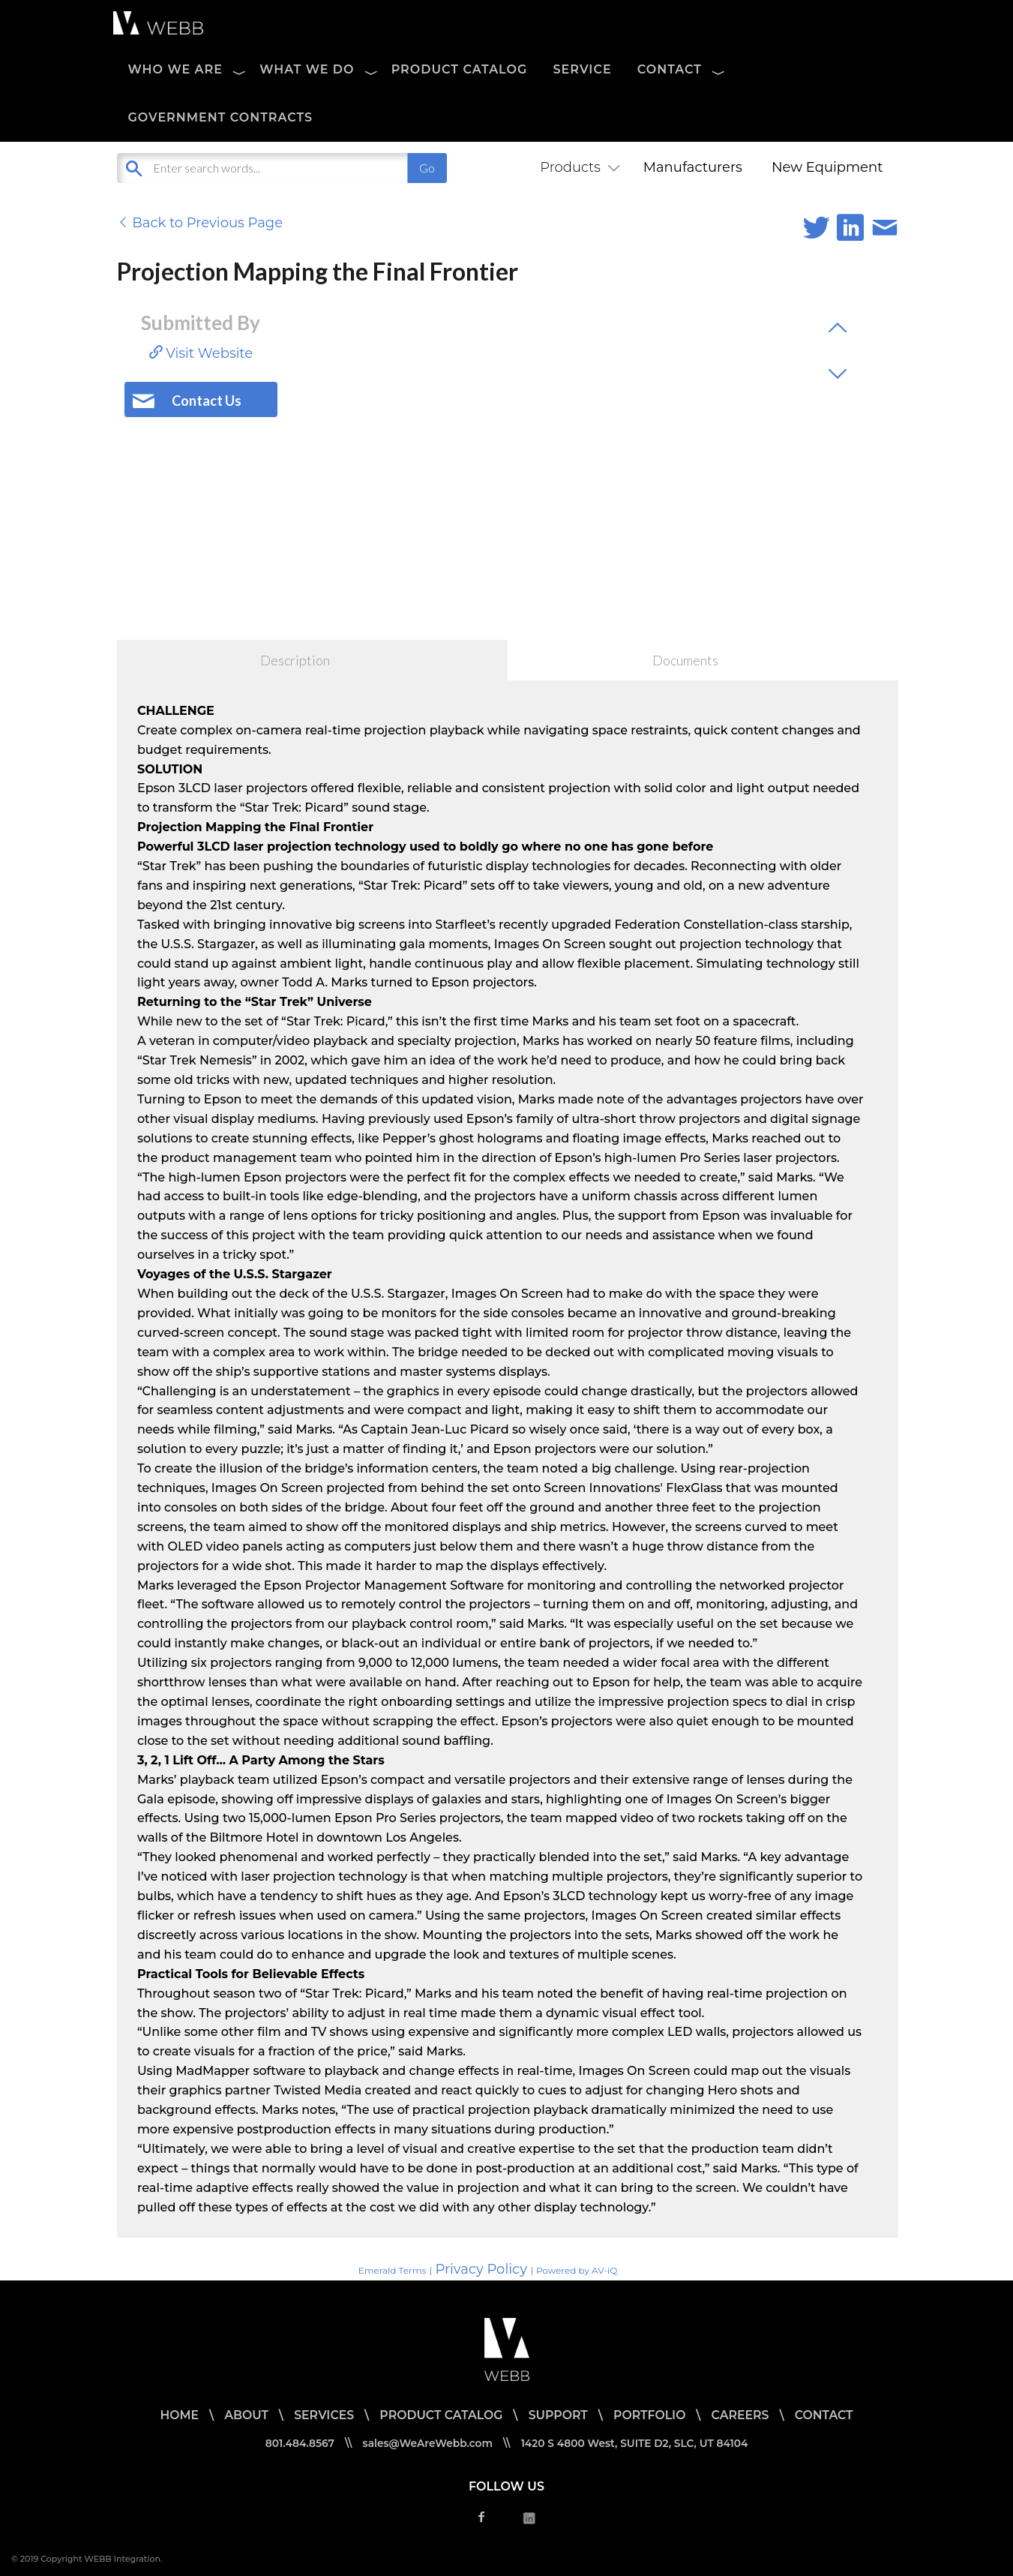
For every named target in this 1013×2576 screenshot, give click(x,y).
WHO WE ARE (175, 69)
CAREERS (743, 2415)
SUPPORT (559, 2415)
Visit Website (201, 353)
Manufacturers (692, 167)
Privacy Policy (480, 2269)
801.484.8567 (297, 2443)
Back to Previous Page (200, 223)
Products (576, 167)
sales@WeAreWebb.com (426, 2443)
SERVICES (321, 2415)
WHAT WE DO (306, 69)
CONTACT (669, 69)
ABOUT (243, 2415)
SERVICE (582, 69)
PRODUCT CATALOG (459, 69)
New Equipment (827, 167)
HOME (175, 2415)
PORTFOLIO (651, 2415)
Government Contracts (220, 117)
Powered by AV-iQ (576, 2270)
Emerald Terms (392, 2270)
